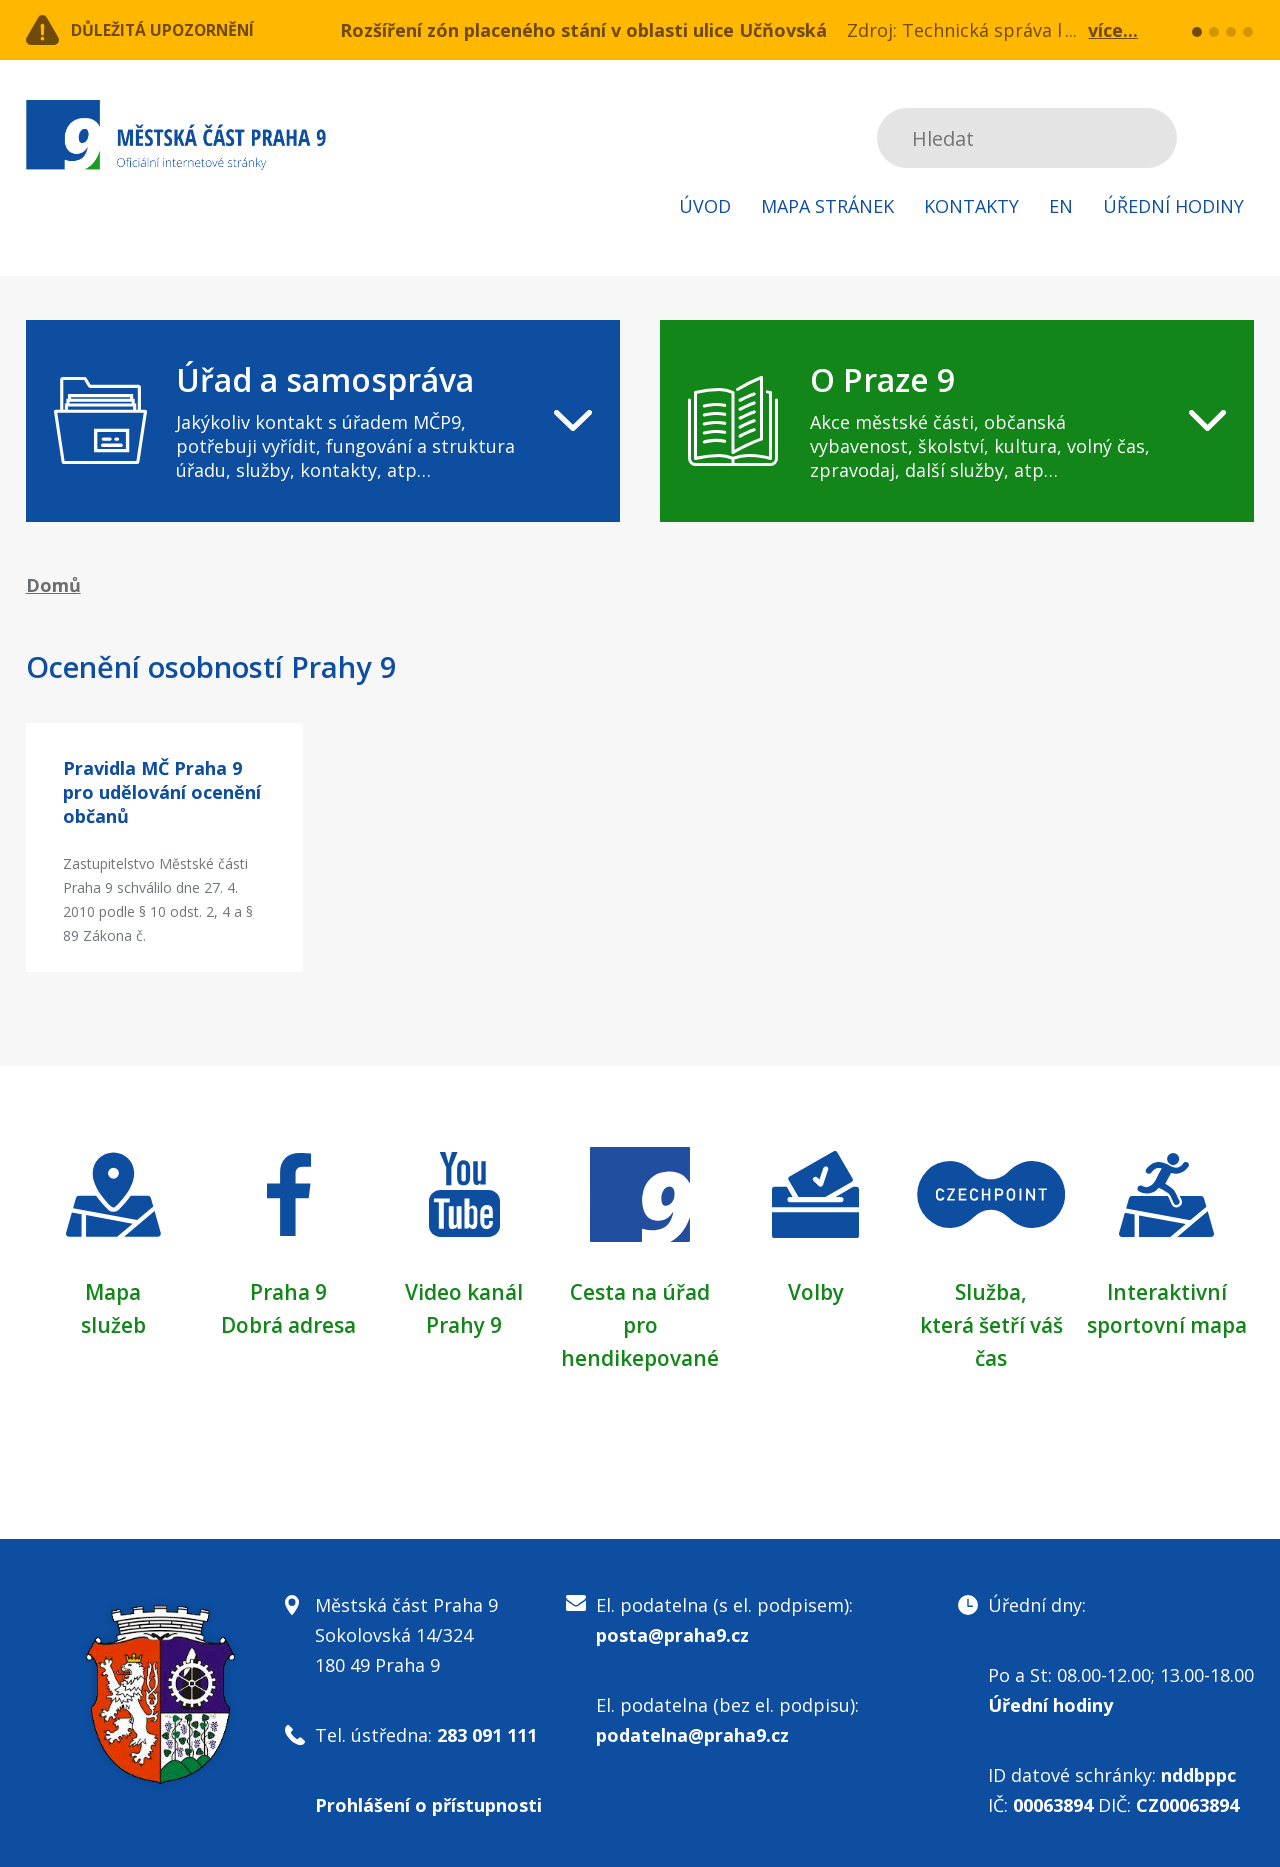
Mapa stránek (827, 206)
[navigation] (323, 421)
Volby (815, 1291)
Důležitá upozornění (188, 30)
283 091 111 (487, 1732)
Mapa (113, 1291)
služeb (113, 1323)
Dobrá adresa (289, 1323)
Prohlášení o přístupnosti (428, 1802)
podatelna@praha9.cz (692, 1732)
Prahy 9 (464, 1323)
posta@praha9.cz (672, 1632)
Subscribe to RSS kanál (1235, 138)
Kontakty (971, 206)
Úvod (705, 206)
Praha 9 (288, 1291)
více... (1113, 30)
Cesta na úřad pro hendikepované (640, 1323)
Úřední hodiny (1173, 206)
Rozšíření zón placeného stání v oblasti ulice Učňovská (583, 30)
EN (1061, 206)
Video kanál (464, 1291)
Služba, (991, 1291)
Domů (53, 585)
